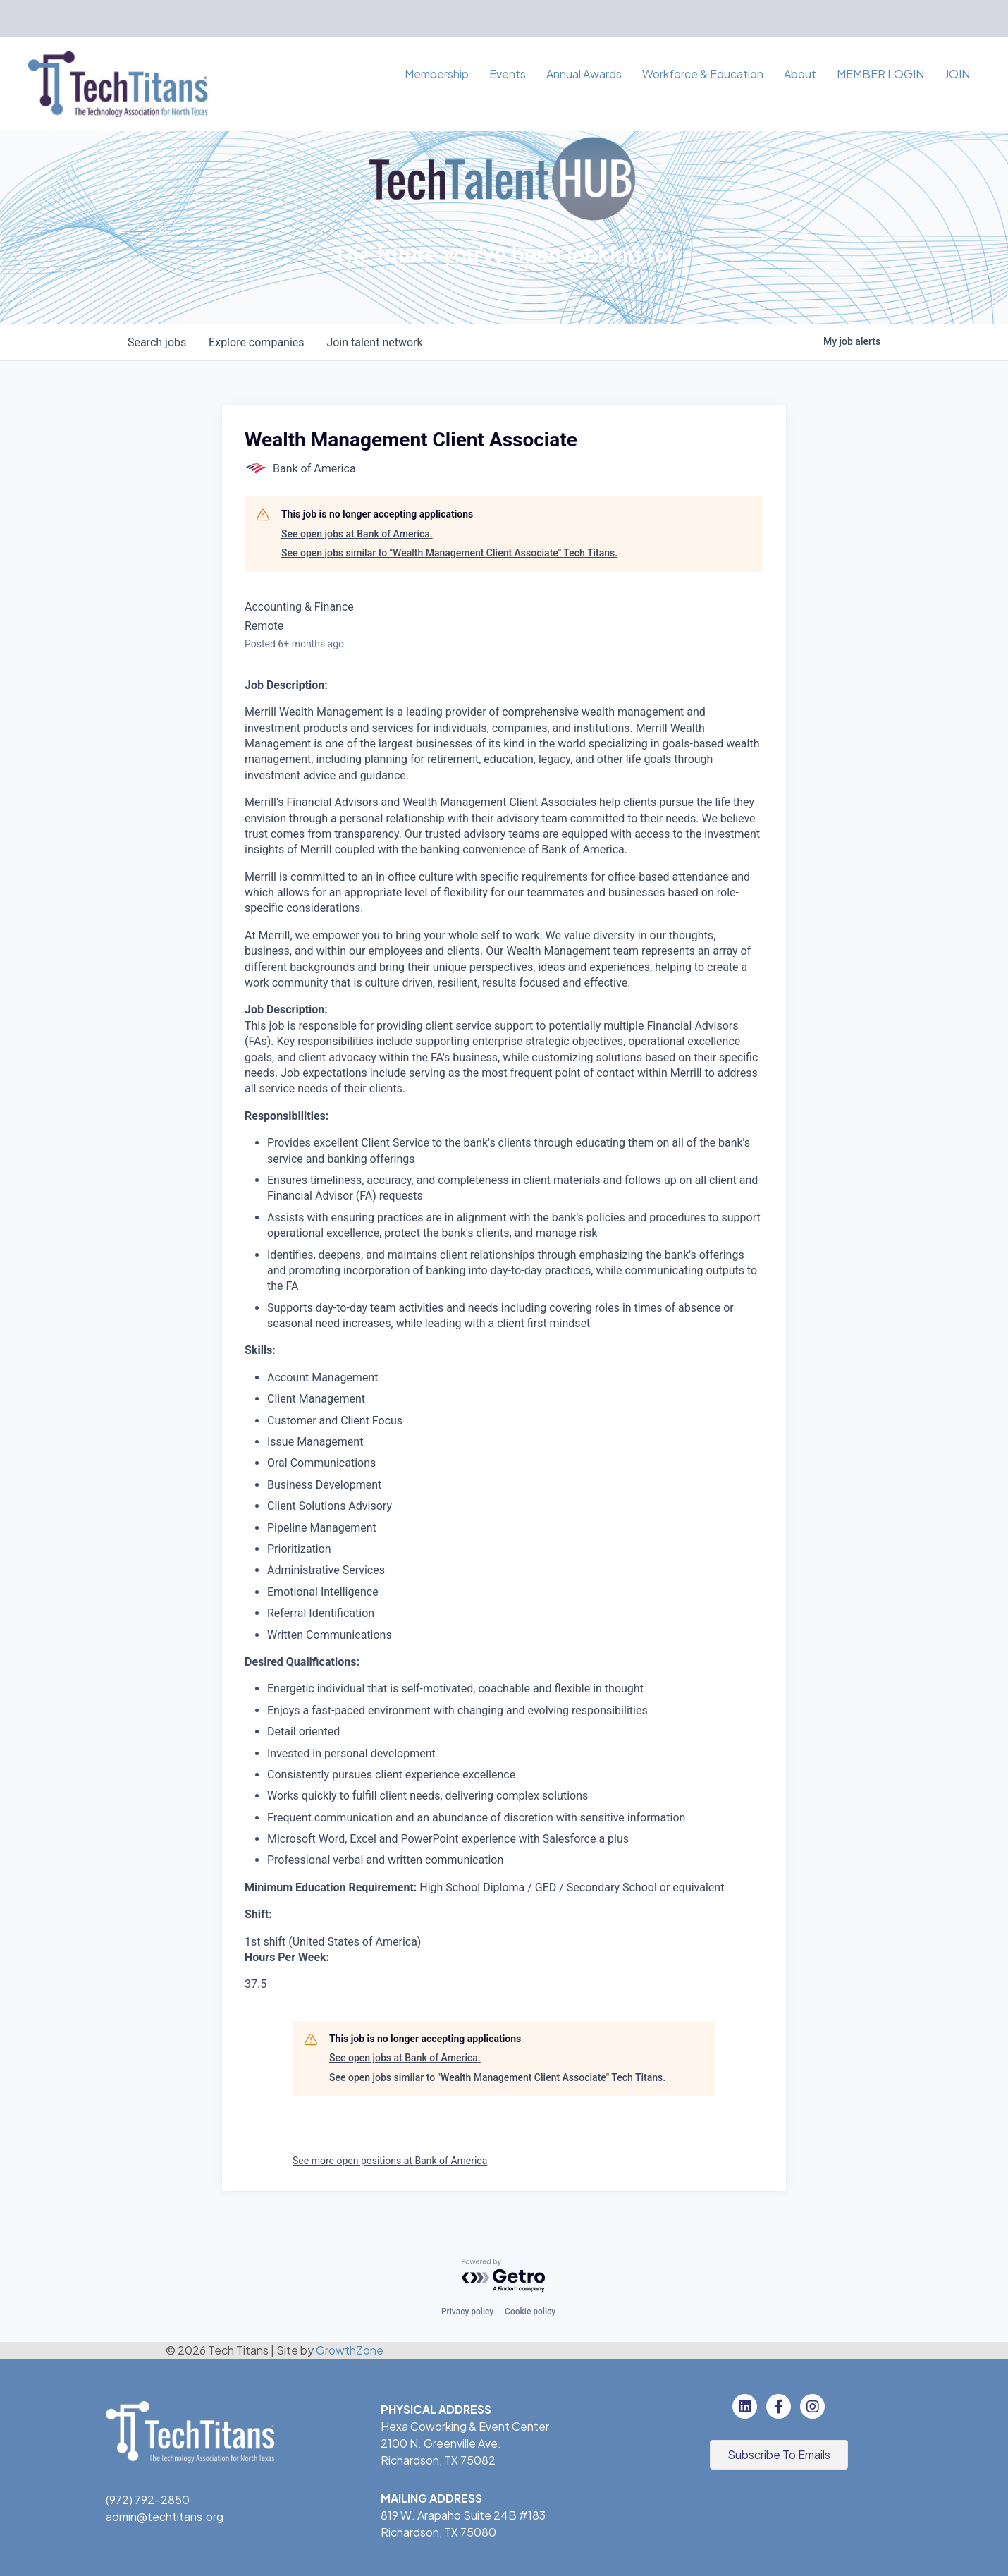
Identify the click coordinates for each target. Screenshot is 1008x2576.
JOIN (957, 73)
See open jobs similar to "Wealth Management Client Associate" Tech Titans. (449, 552)
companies (256, 342)
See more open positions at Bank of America (390, 2160)
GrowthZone (349, 2350)
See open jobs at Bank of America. (357, 533)
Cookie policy (530, 2311)
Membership (437, 73)
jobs (157, 342)
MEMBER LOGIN (880, 73)
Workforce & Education (702, 73)
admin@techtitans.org (164, 2516)
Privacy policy (467, 2311)
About (800, 73)
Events (507, 73)
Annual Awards (584, 73)
